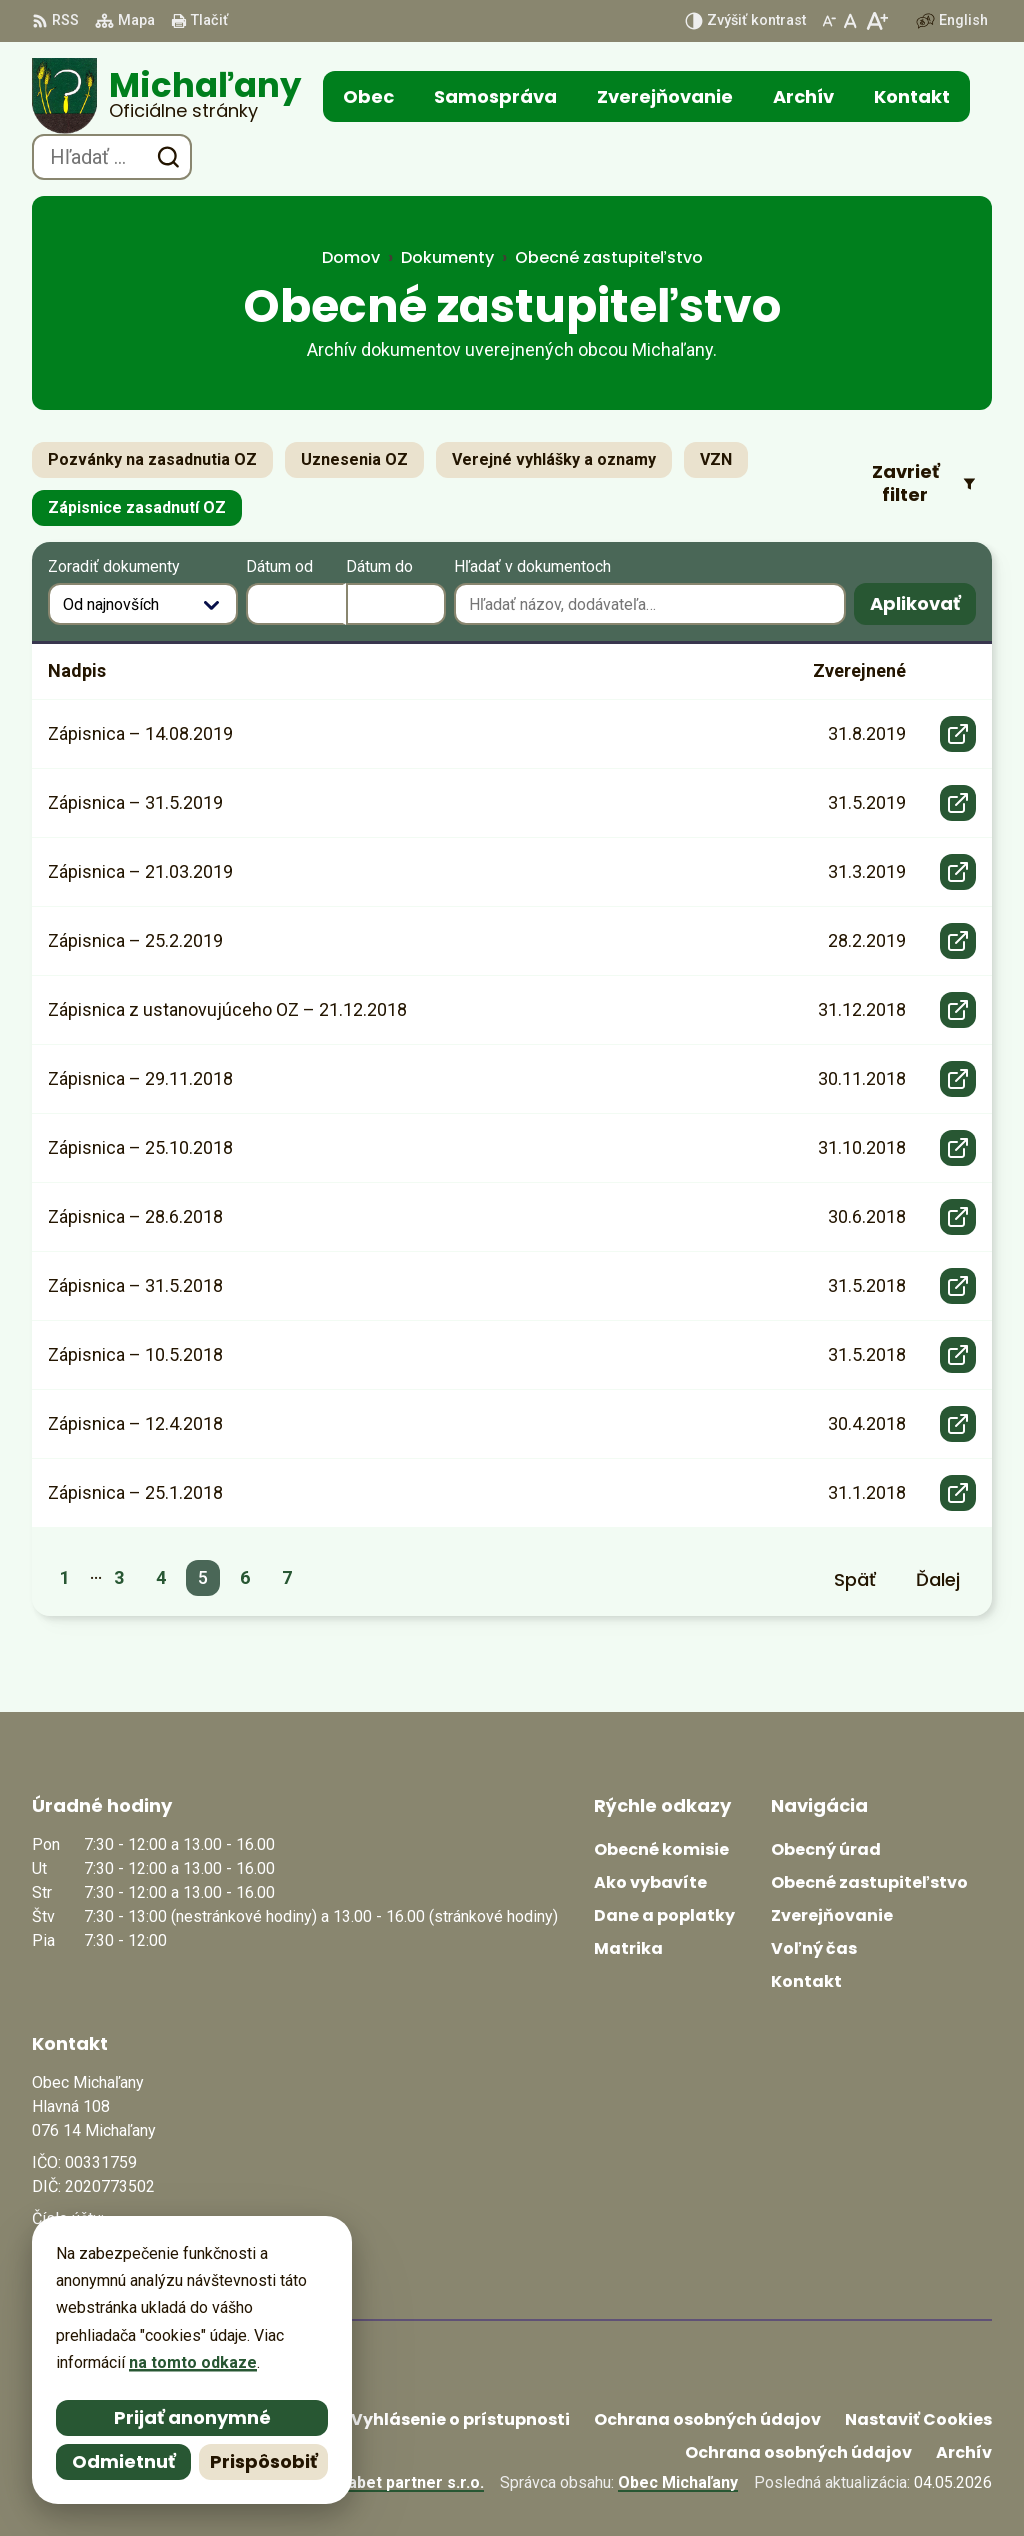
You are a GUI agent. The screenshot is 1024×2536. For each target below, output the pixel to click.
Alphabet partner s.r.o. (399, 2482)
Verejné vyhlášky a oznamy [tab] (554, 459)
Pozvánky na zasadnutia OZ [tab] (152, 459)
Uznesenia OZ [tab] (354, 459)
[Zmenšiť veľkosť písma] (829, 21)
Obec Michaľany (678, 2482)
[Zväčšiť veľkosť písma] (876, 21)
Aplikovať (923, 608)
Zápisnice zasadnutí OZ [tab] (137, 507)
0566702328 (77, 2250)
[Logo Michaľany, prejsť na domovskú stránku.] (166, 96)
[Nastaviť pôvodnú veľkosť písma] (850, 21)
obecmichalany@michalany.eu (144, 2274)
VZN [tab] (716, 459)
